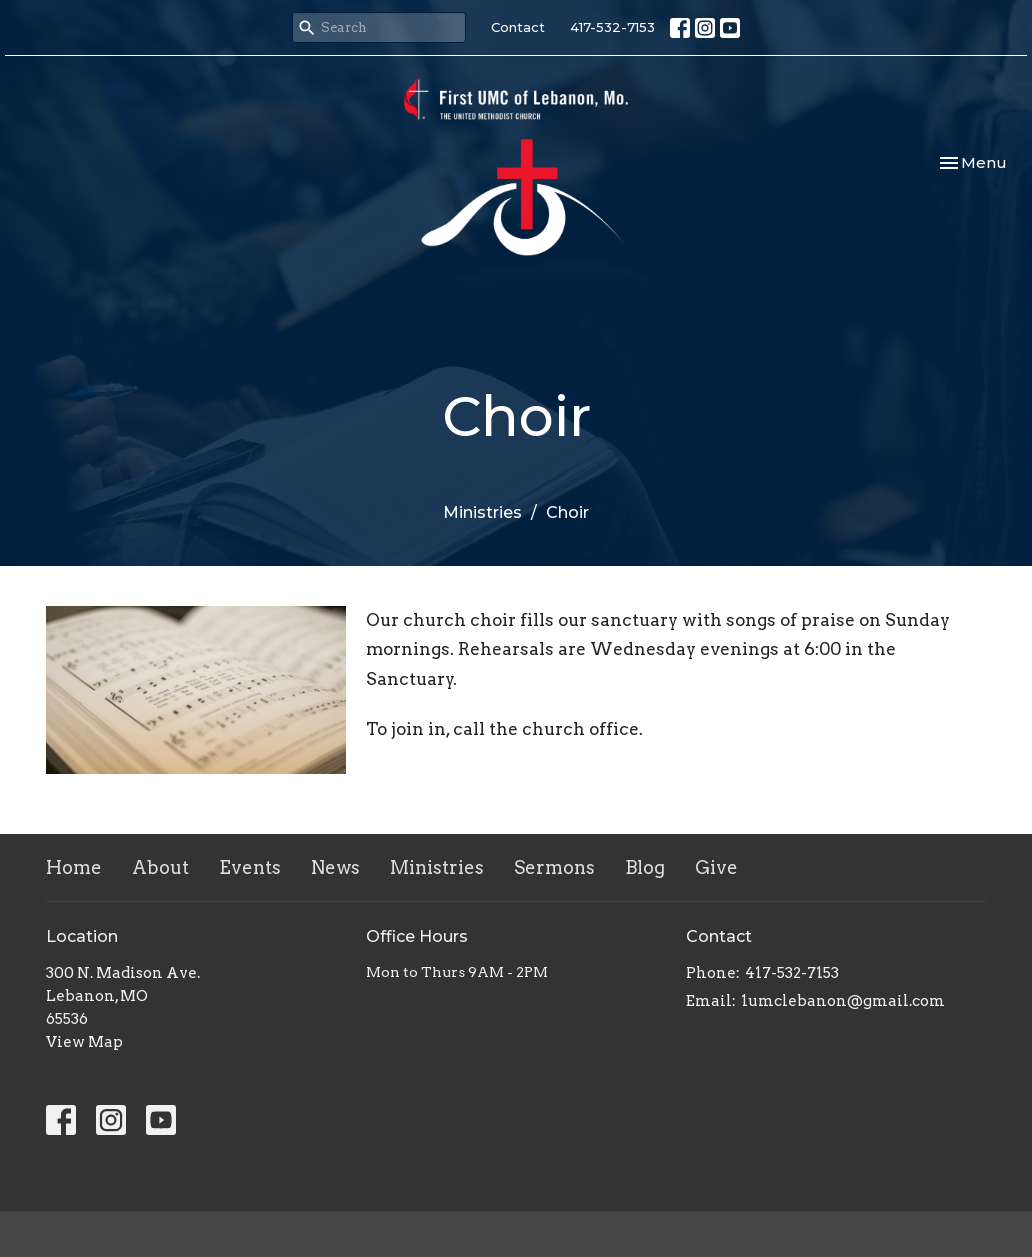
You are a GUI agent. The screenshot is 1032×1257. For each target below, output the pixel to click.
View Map (84, 1042)
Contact (518, 27)
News (335, 867)
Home (74, 867)
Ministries (482, 512)
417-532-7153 (612, 27)
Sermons (554, 867)
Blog (645, 867)
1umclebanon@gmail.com (843, 1001)
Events (250, 867)
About (160, 867)
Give (716, 867)
